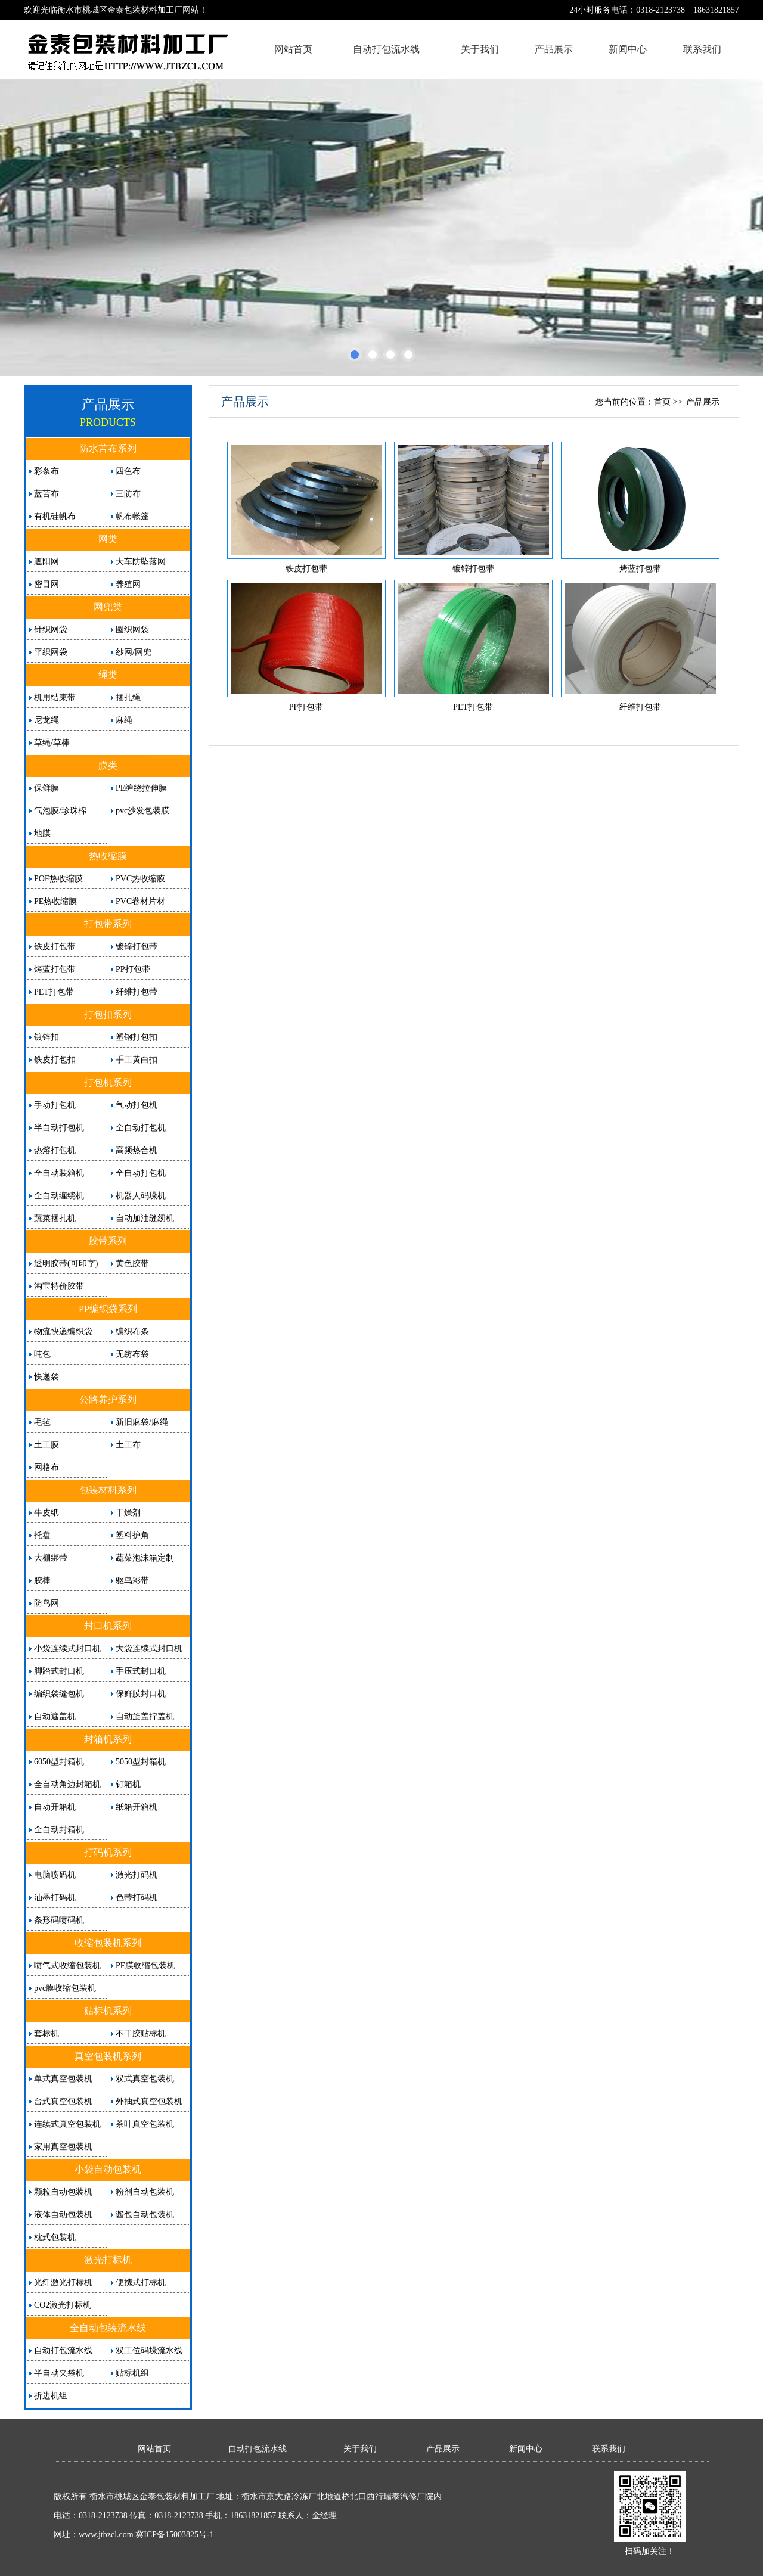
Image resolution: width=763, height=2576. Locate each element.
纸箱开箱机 (136, 1807)
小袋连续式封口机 (67, 1648)
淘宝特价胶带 (59, 1286)
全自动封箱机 (59, 1829)
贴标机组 (132, 2373)
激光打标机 (108, 2260)
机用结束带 (55, 697)
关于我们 (480, 49)
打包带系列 (108, 924)
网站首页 (293, 49)
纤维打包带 (136, 991)
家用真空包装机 (63, 2146)
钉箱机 (128, 1784)
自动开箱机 (55, 1807)
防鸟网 (46, 1603)
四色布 (128, 471)
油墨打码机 (55, 1897)
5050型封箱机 (141, 1761)
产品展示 (554, 49)
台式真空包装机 (63, 2101)
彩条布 (46, 471)
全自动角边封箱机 (67, 1784)
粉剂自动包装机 (145, 2191)
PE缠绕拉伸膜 (141, 788)
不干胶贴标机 (141, 2033)
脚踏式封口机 (59, 1671)
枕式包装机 (55, 2237)
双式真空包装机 (145, 2078)
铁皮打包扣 (55, 1059)
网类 (107, 539)
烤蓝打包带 (55, 969)
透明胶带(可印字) (66, 1263)
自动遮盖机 (55, 1716)
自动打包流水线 (386, 49)
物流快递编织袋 (63, 1331)
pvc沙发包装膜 (142, 810)
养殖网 (128, 584)
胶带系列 (108, 1241)
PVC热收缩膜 (140, 878)
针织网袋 (50, 629)
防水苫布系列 (108, 448)
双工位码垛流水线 (149, 2350)
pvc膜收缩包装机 (65, 1988)
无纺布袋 (132, 1354)
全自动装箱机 (59, 1173)
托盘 (42, 1535)
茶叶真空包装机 (145, 2124)
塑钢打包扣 (136, 1037)
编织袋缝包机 (59, 1693)
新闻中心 (628, 49)
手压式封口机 (141, 1671)
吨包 (42, 1354)
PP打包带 (133, 969)
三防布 (128, 493)
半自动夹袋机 (59, 2373)
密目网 (46, 584)
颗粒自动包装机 (63, 2191)
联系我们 (702, 49)
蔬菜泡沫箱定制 (145, 1557)
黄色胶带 (132, 1263)
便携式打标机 (141, 2282)
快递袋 (46, 1376)
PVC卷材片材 (140, 901)
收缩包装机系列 (108, 1943)
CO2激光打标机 (62, 2305)
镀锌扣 (46, 1037)
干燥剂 (128, 1512)
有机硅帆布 (55, 516)
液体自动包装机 (63, 2214)
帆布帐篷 (132, 516)
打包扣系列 (108, 1014)
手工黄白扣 (136, 1059)
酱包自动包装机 (145, 2214)
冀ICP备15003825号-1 (174, 2534)
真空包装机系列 (108, 2056)
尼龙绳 (46, 720)
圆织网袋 (132, 629)
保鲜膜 (46, 788)
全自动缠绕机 (59, 1195)
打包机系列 (108, 1082)
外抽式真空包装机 (149, 2101)
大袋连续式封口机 (149, 1648)
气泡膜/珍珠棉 (60, 810)
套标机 (46, 2033)
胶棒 (42, 1580)
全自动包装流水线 (108, 2328)
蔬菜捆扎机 (55, 1218)
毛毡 (42, 1422)
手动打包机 (55, 1105)
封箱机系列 (108, 1739)
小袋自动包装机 (108, 2169)
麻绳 (124, 720)
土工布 (128, 1444)
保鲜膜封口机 (141, 1693)
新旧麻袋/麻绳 (142, 1422)
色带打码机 (136, 1897)
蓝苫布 (46, 493)
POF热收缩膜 (58, 878)
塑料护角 (132, 1535)
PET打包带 (54, 991)
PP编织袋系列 (108, 1309)
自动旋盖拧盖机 (145, 1716)
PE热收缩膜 (55, 901)
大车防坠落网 (141, 561)
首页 (662, 401)
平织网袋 (50, 652)
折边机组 (50, 2395)
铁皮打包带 (55, 946)
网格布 (46, 1467)
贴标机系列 (108, 2011)
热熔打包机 (55, 1150)
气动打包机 (136, 1105)
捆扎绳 (128, 697)
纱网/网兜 (133, 652)
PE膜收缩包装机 (145, 1965)
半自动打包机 (59, 1127)
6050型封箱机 (59, 1761)
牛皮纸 (46, 1512)
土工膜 (46, 1444)
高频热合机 (136, 1150)
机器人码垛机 (141, 1195)
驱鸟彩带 (132, 1580)
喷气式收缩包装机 (67, 1965)
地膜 (42, 833)
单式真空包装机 (63, 2078)
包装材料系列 (108, 1490)
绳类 (107, 675)
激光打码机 (136, 1874)
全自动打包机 (141, 1127)
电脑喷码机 (55, 1874)
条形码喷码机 (59, 1920)
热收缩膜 (108, 856)
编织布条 (132, 1331)
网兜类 (108, 607)
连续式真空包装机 (67, 2124)
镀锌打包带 (136, 946)
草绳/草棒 (52, 742)
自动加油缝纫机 (145, 1218)
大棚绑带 (50, 1557)
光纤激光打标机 (63, 2282)
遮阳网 (46, 561)
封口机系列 (108, 1626)
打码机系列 (108, 1852)
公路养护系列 (108, 1399)
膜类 (107, 765)
